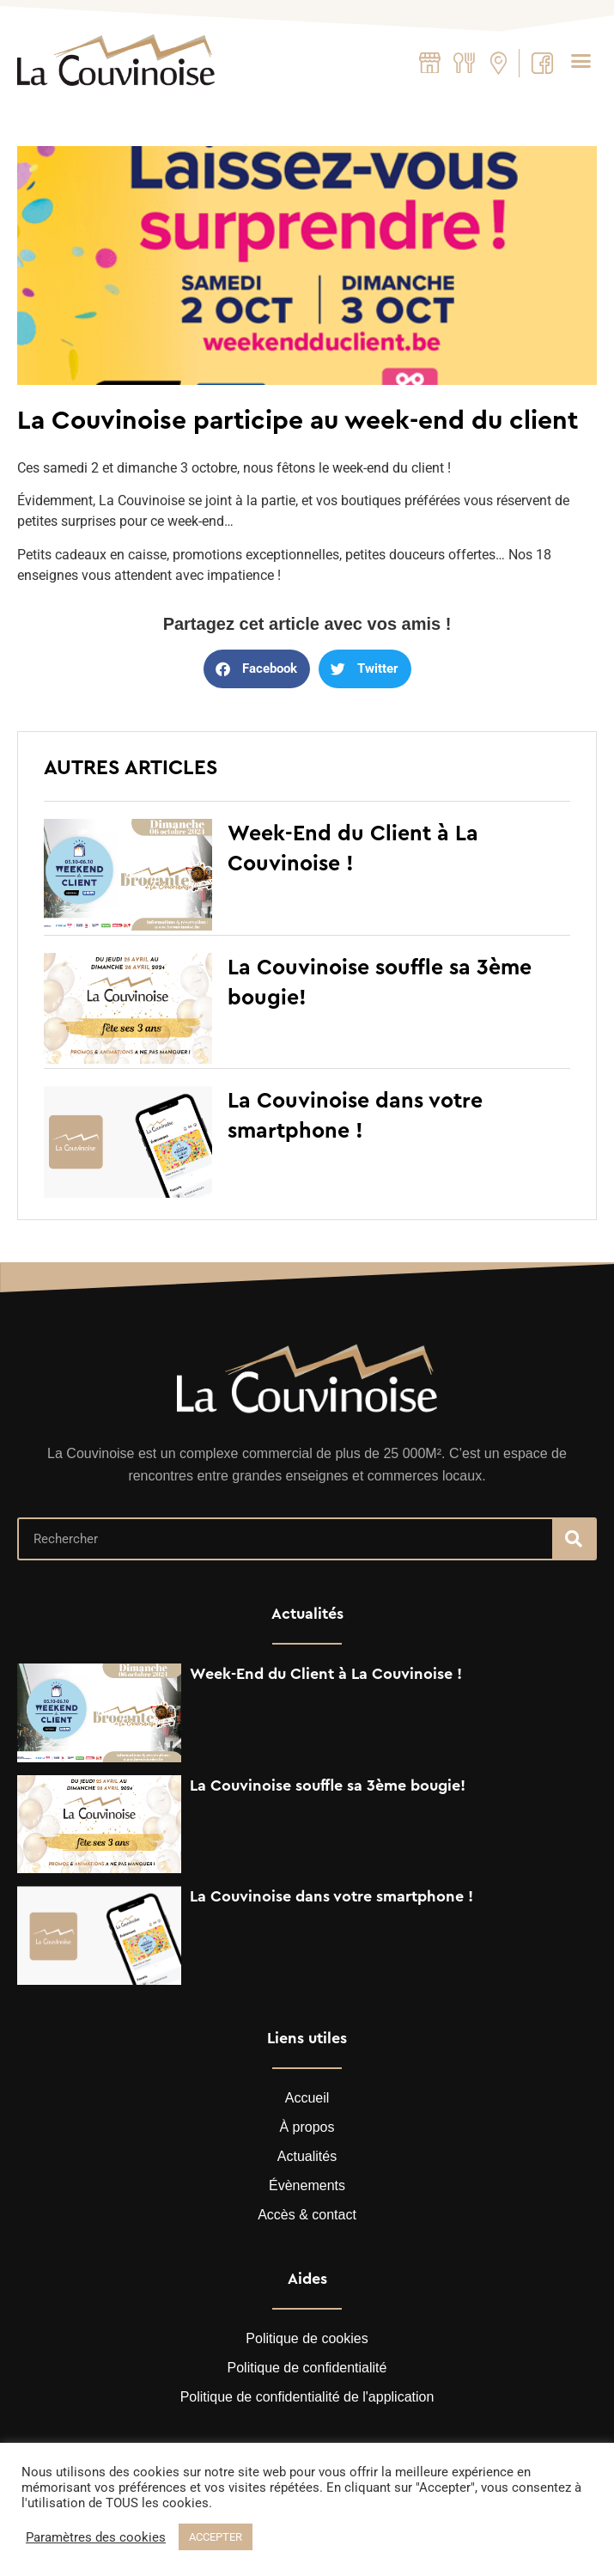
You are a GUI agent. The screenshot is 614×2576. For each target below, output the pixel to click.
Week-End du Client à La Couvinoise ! (326, 1674)
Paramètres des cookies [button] (96, 2537)
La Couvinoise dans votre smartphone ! (331, 1896)
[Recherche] (573, 1539)
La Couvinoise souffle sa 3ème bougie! (327, 1785)
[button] (581, 60)
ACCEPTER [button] (215, 2536)
